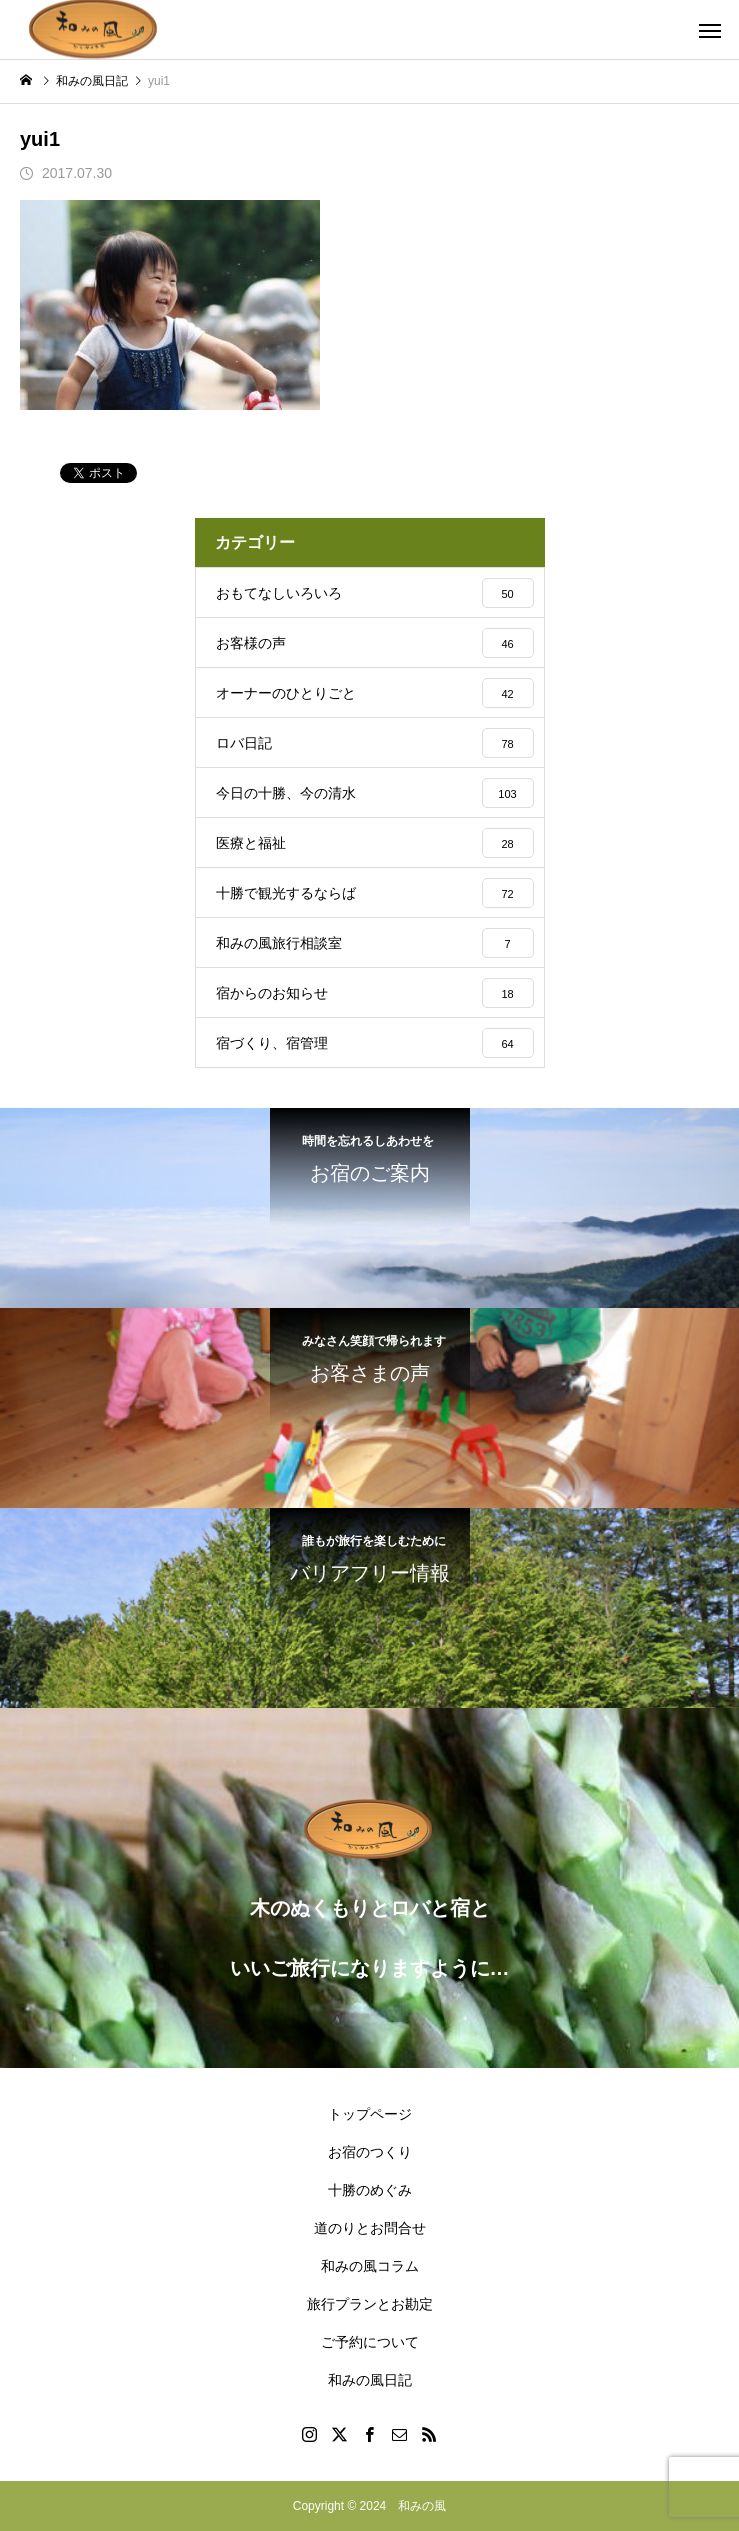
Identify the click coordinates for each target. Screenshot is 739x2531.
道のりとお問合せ (370, 2228)
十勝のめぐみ (370, 2190)
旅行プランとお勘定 (370, 2304)
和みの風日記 (370, 2380)
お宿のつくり (370, 2152)
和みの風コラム (370, 2266)
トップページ (370, 2114)
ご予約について (370, 2342)
